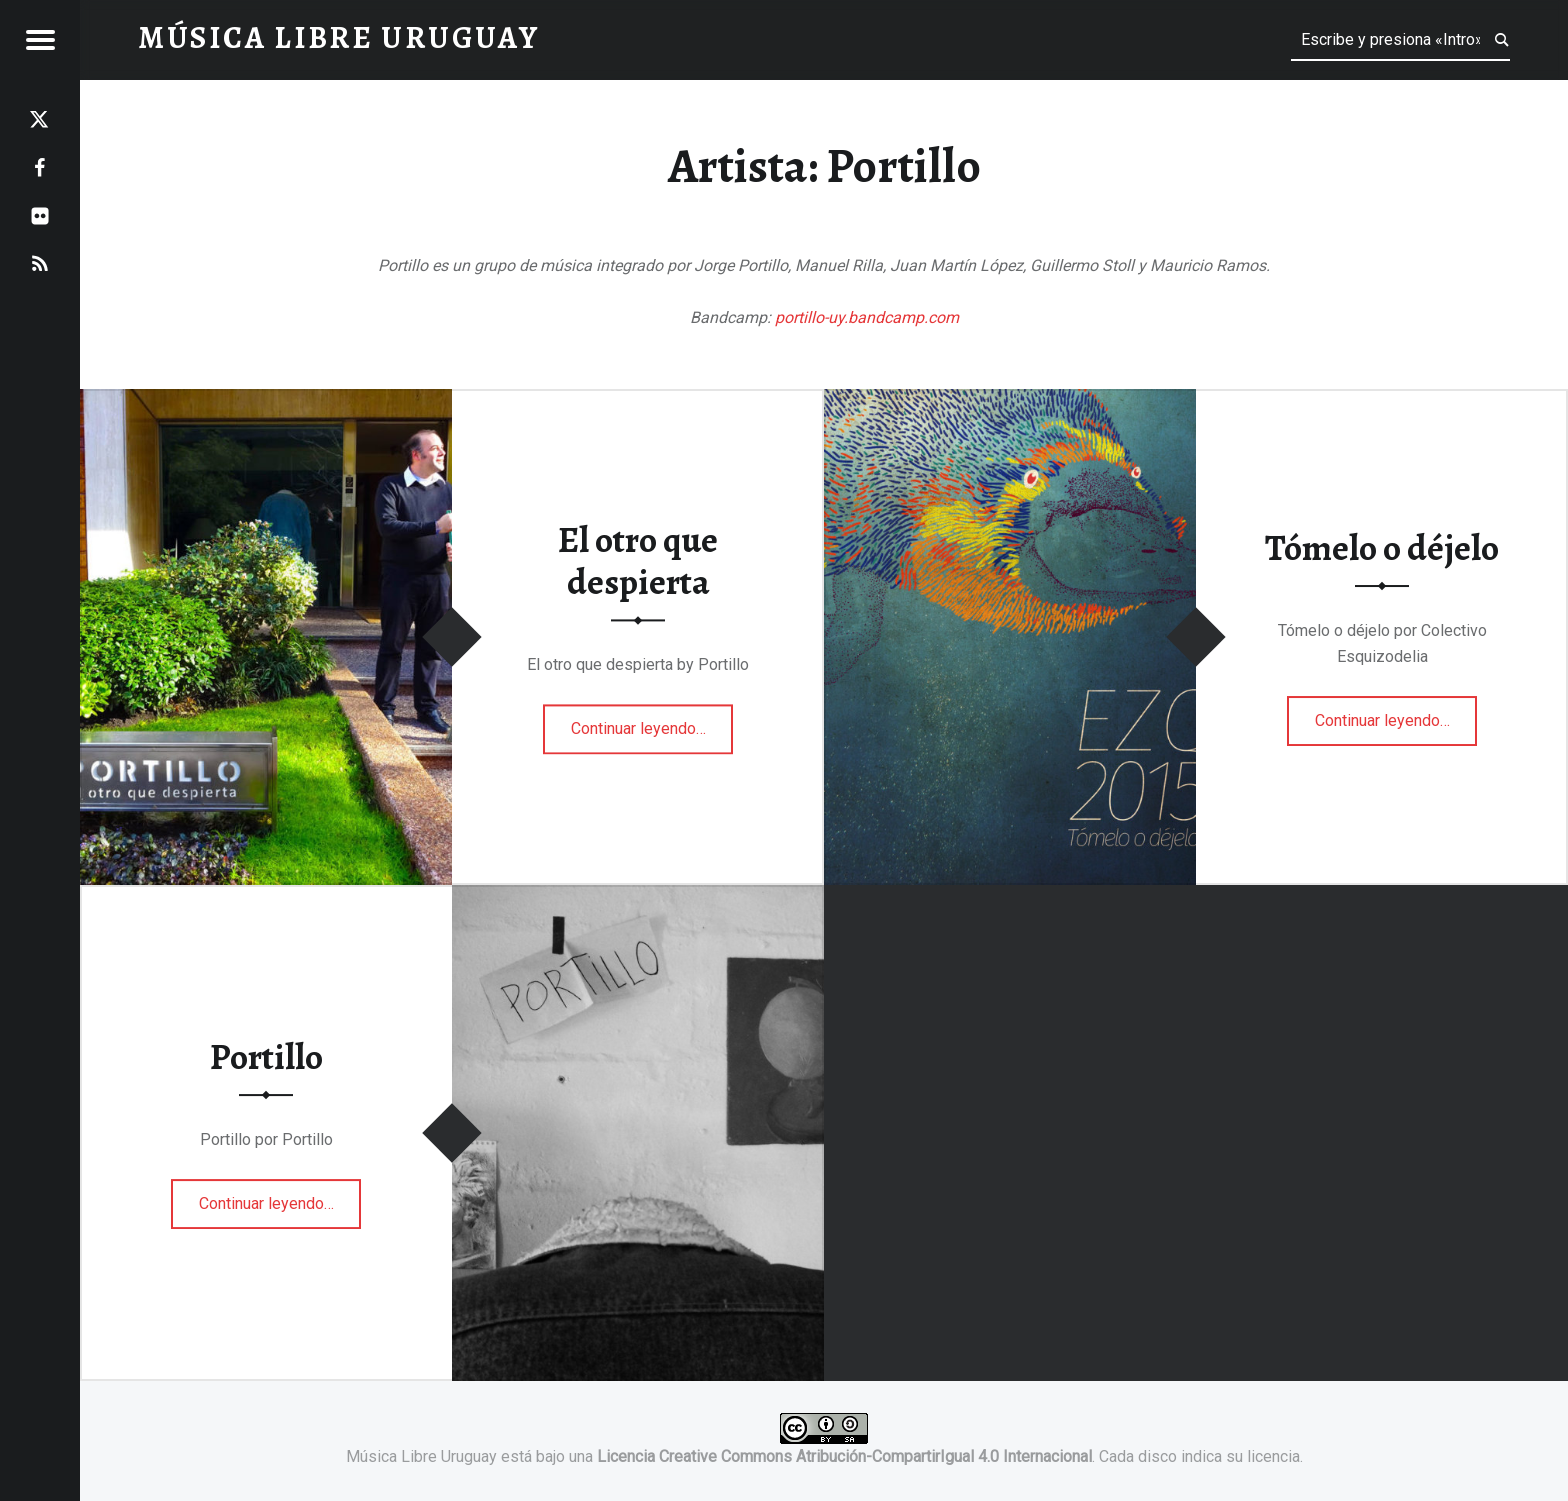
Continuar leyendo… (652, 722)
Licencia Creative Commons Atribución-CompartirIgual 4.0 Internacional (844, 1456)
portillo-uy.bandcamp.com (867, 317)
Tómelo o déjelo (1382, 549)
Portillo (266, 1057)
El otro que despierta (638, 561)
